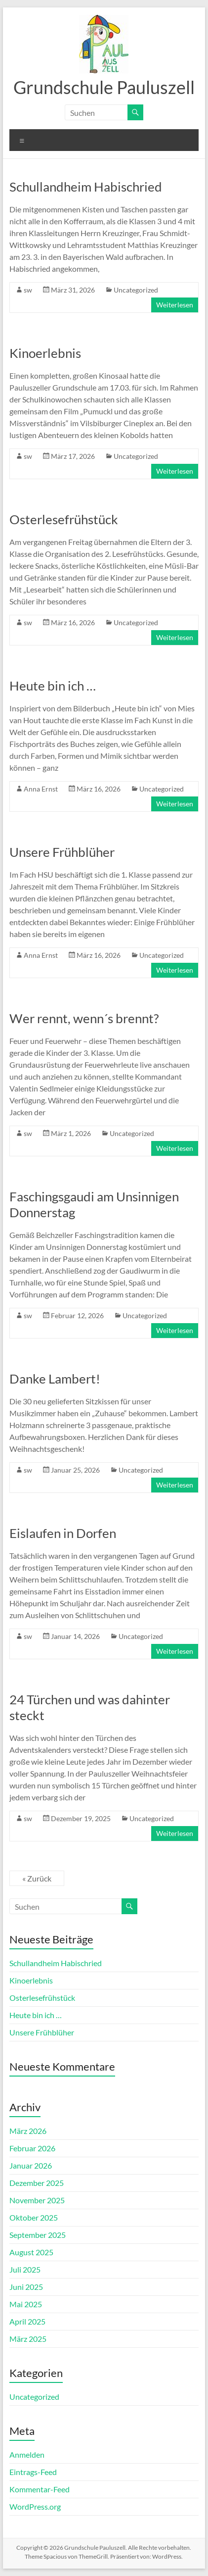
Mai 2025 (25, 2304)
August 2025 (31, 2252)
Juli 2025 (25, 2269)
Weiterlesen (174, 304)
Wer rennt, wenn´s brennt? (84, 1018)
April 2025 (27, 2321)
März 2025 (27, 2338)
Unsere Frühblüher (62, 852)
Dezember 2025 (36, 2182)
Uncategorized (136, 290)
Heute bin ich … (52, 686)
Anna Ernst (41, 789)
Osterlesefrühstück (63, 519)
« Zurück (36, 1878)
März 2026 (27, 2130)
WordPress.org (35, 2506)
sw (28, 290)
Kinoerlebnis (45, 353)
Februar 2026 (32, 2148)
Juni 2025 (26, 2286)
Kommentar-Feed (39, 2489)
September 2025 (37, 2234)
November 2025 (37, 2200)
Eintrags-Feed (33, 2472)
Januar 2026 (30, 2165)
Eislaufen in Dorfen (62, 1533)
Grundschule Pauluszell (104, 87)
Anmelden (26, 2454)
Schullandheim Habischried (85, 187)
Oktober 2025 (33, 2217)
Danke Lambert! (54, 1379)
